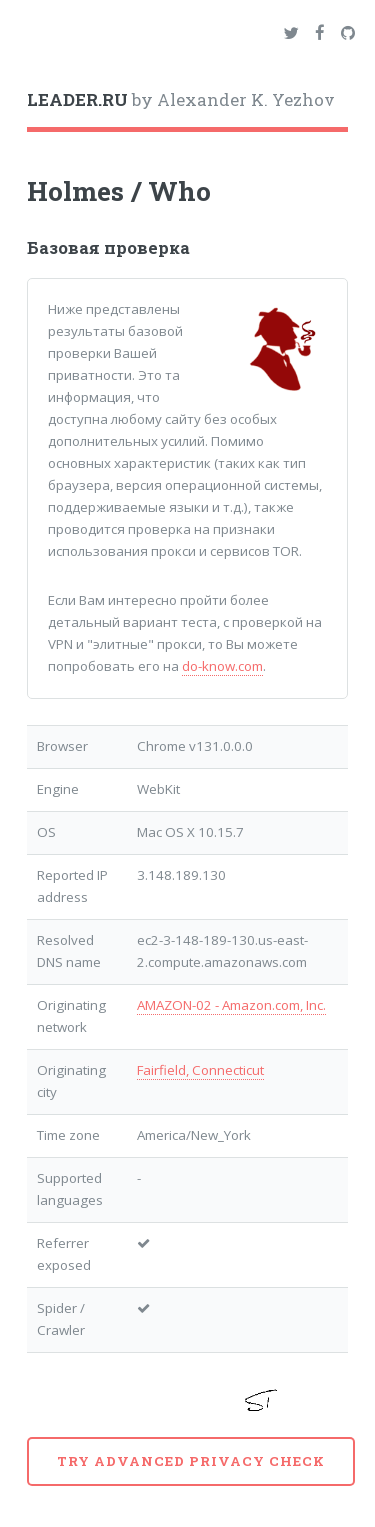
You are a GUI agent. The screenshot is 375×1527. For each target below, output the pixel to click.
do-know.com (222, 666)
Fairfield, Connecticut (200, 1070)
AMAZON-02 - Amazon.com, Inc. (231, 1005)
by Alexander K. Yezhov (181, 100)
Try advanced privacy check (191, 1461)
